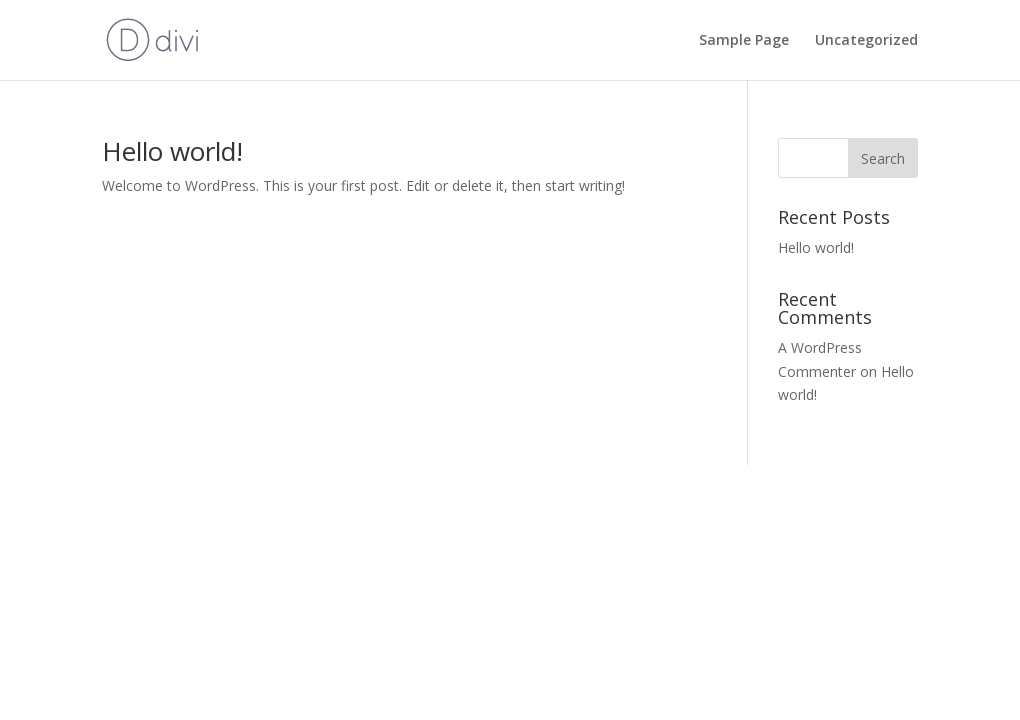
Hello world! (172, 151)
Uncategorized (866, 41)
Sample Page (744, 41)
